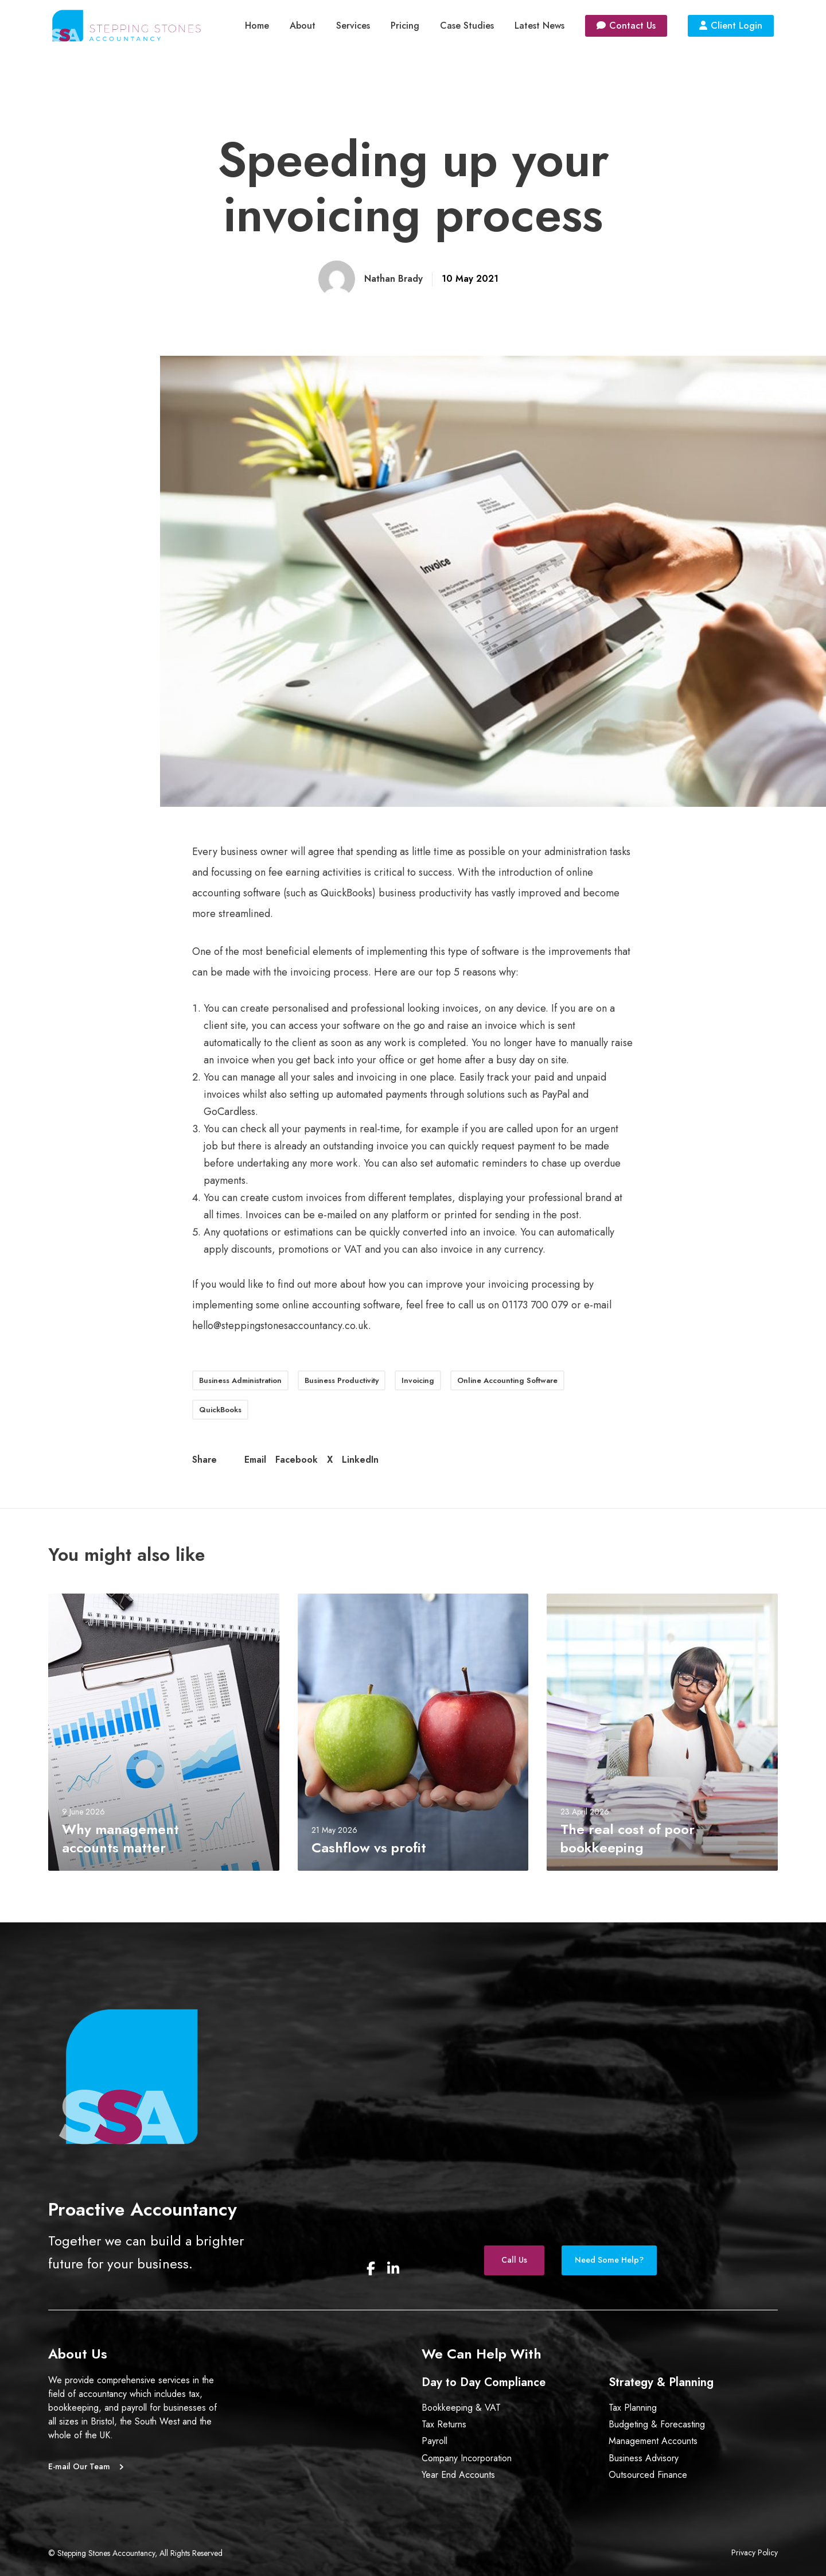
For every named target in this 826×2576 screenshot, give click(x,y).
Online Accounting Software (507, 1380)
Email (255, 1459)
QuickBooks (220, 1409)
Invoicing (418, 1380)
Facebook (296, 1459)
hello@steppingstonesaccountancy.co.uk (280, 1325)
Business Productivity (342, 1380)
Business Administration (240, 1380)
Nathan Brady (393, 278)
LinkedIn (360, 1459)
